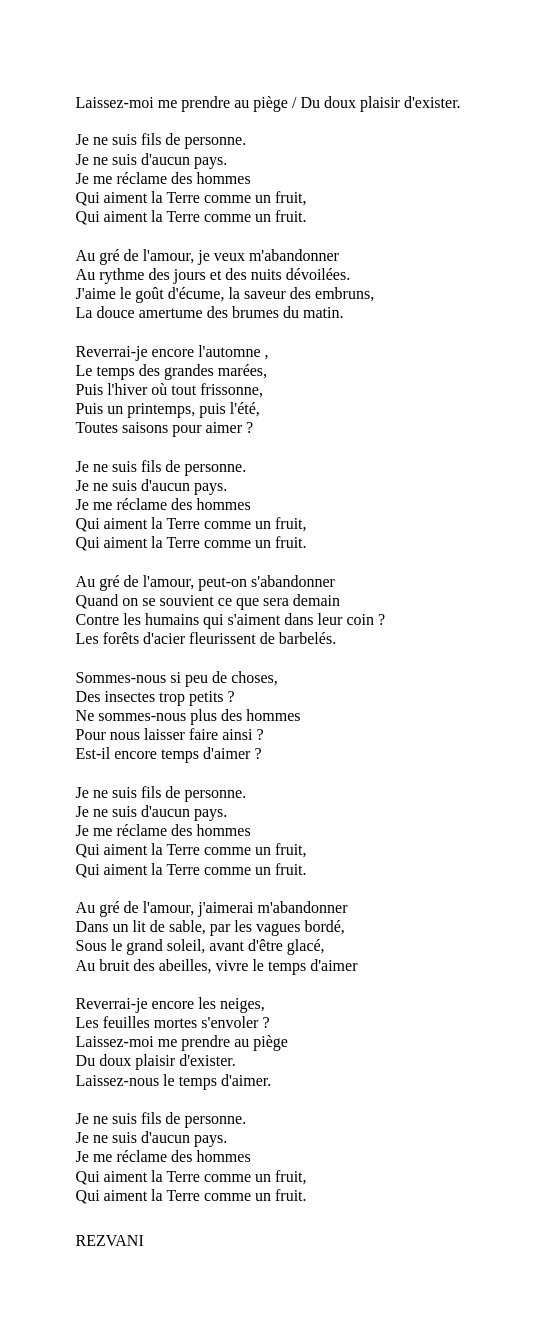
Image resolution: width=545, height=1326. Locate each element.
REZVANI (110, 1240)
